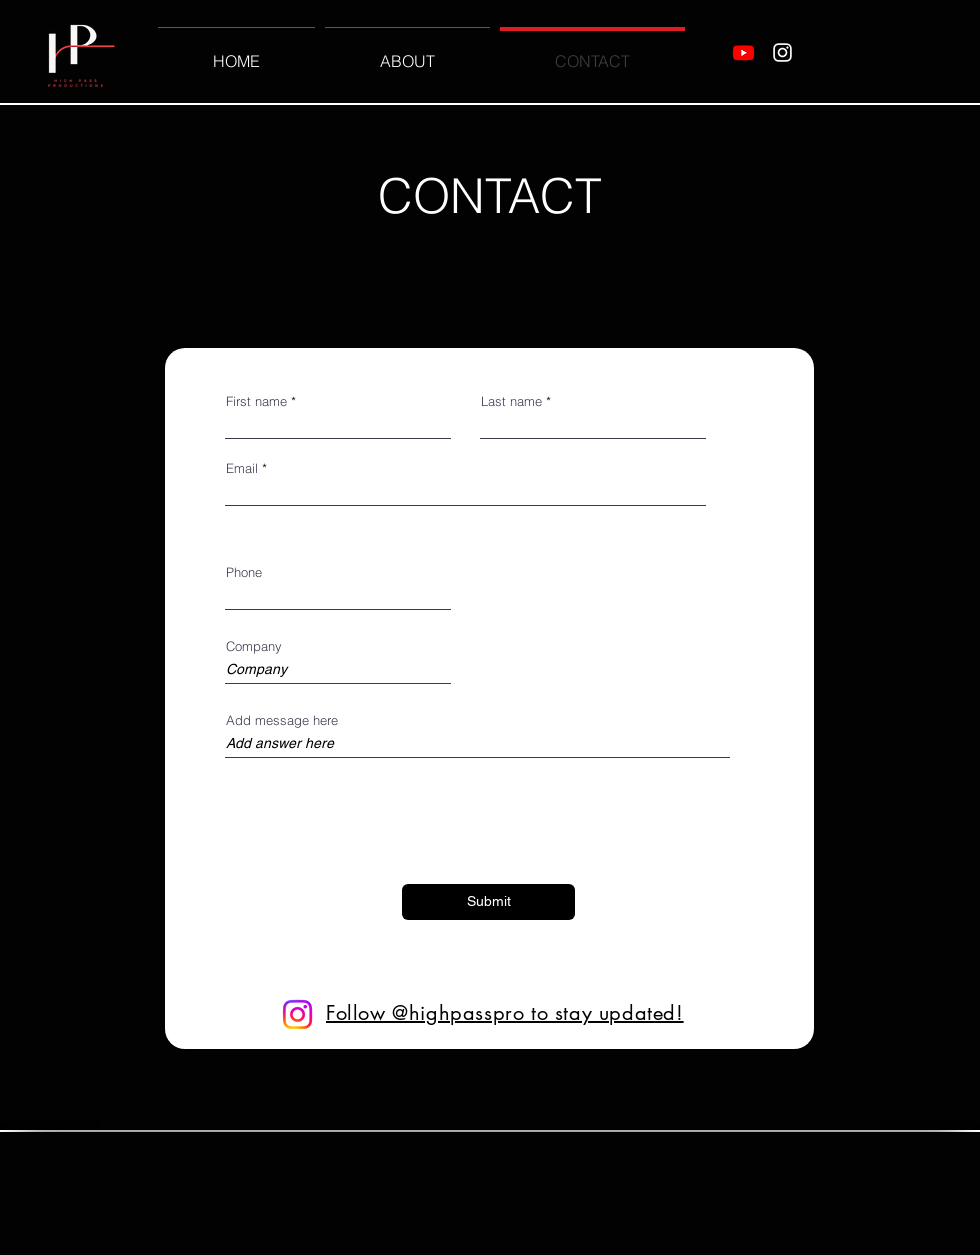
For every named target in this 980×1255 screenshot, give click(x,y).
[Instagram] (782, 52)
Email (242, 468)
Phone (244, 572)
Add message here (282, 720)
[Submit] (488, 902)
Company (254, 646)
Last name (511, 401)
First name (256, 401)
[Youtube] (743, 52)
